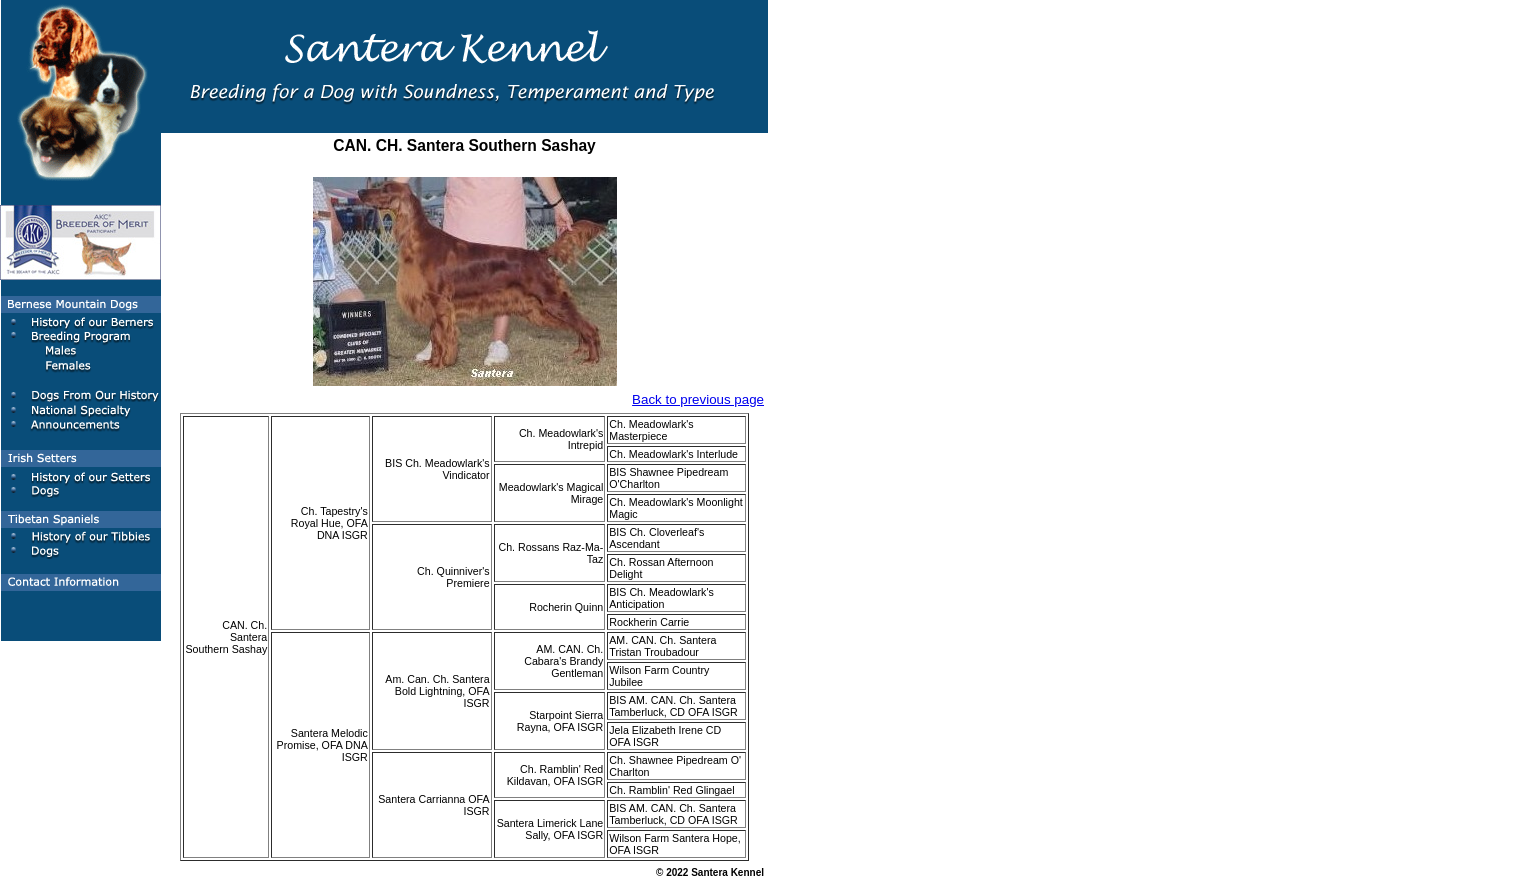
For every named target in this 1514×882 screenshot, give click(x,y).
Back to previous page (698, 399)
